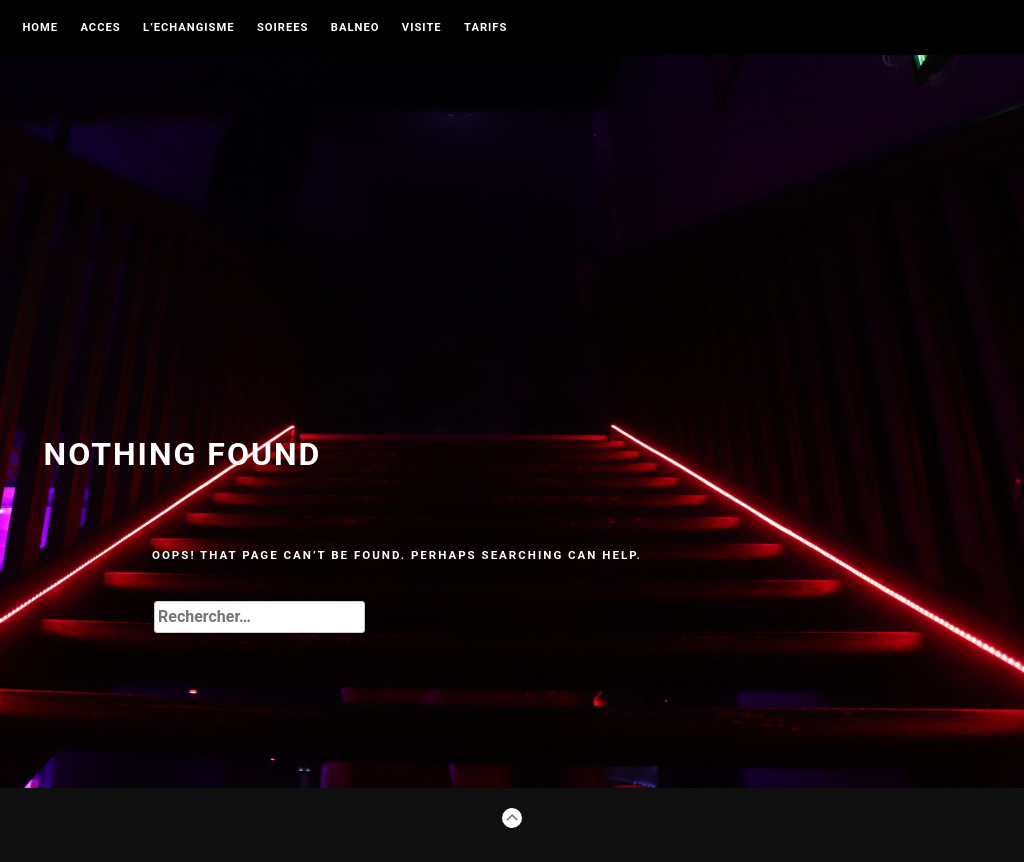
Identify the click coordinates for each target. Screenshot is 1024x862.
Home (40, 28)
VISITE (422, 28)
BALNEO (355, 28)
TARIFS (485, 28)
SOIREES (283, 28)
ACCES (100, 28)
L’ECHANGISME (189, 28)
